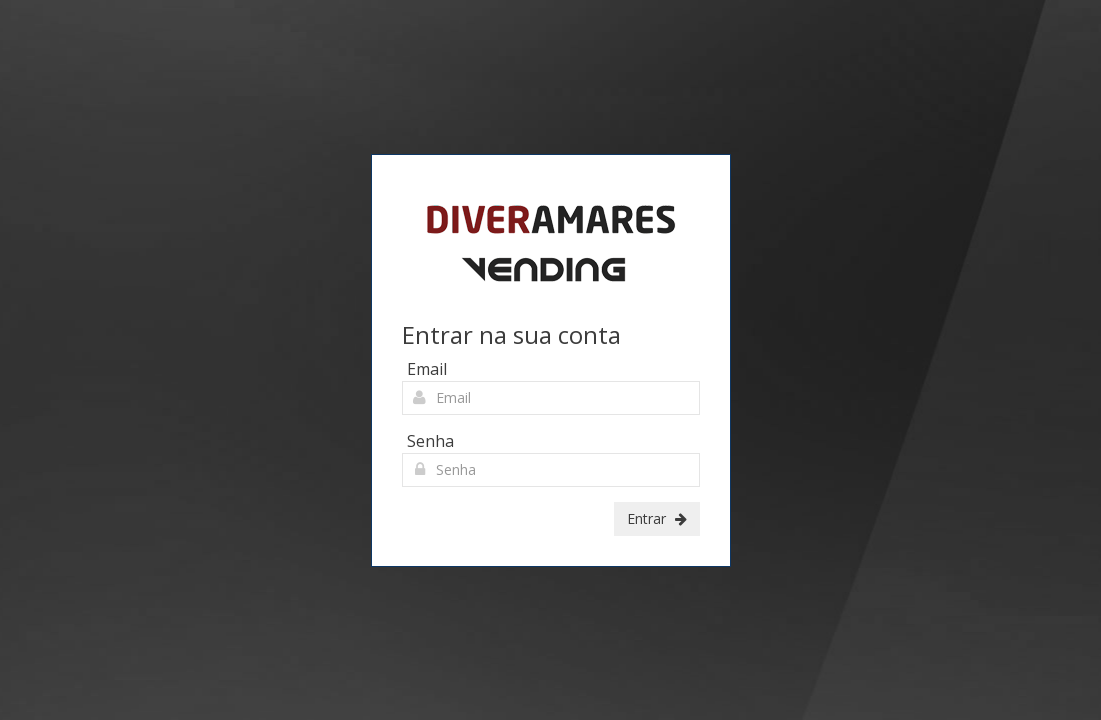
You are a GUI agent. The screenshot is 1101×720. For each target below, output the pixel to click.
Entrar (657, 518)
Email (427, 369)
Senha (430, 441)
